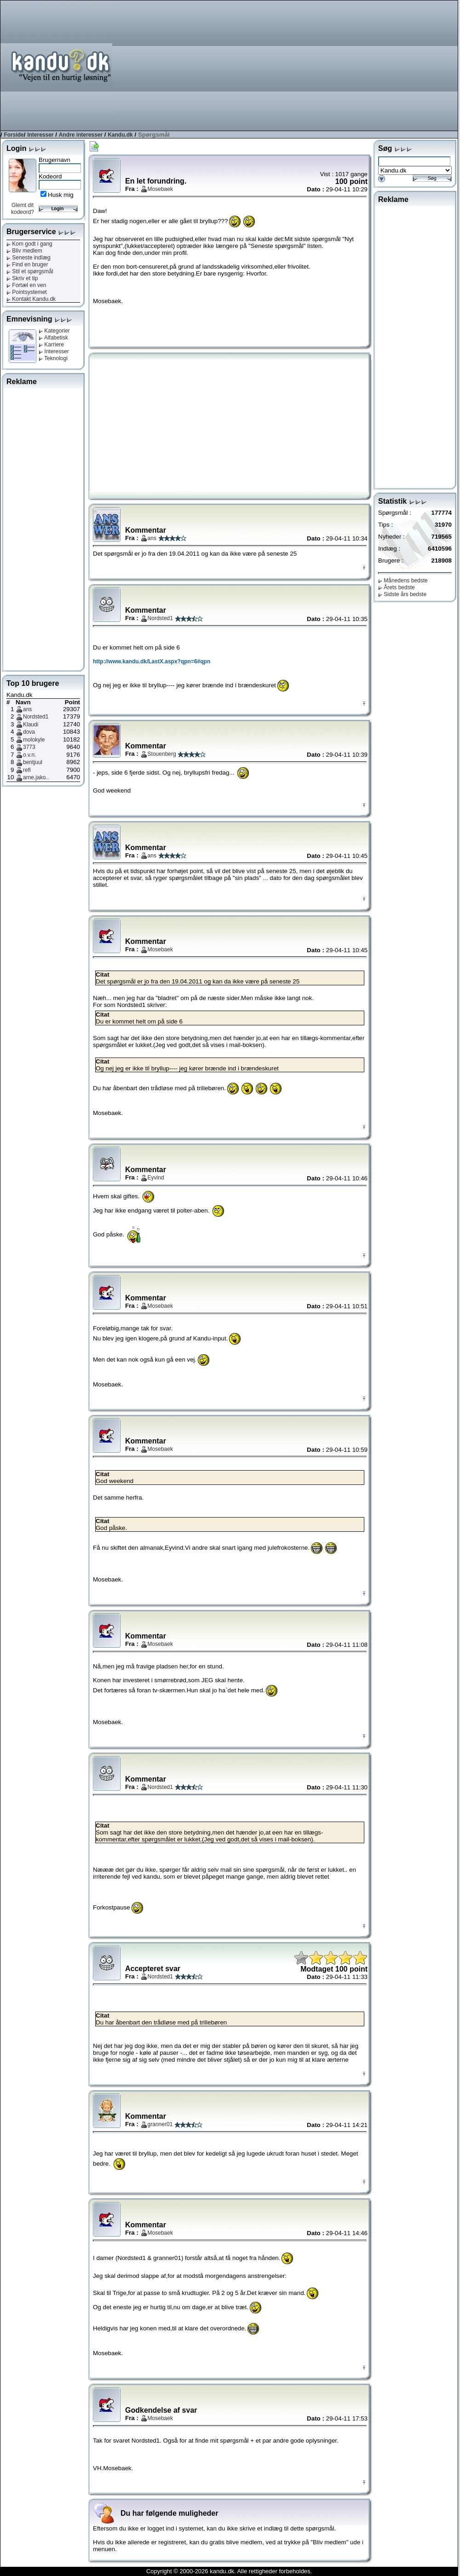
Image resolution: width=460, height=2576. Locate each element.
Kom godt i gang (29, 244)
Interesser (40, 135)
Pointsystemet (26, 292)
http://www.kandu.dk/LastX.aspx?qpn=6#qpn (151, 661)
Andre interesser (81, 135)
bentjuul (32, 762)
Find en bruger (27, 264)
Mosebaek (160, 189)
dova (29, 732)
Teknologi (53, 358)
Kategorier (54, 331)
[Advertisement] (342, 64)
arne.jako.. (36, 777)
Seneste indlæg (28, 257)
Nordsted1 (35, 716)
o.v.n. (29, 755)
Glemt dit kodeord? (22, 208)
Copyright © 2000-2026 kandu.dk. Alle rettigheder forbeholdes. (229, 2571)
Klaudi (30, 724)
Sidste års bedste (402, 594)
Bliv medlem (24, 250)
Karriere (51, 344)
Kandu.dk (120, 135)
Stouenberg (162, 754)
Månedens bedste (403, 580)
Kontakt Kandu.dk (31, 299)
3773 (29, 747)
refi (27, 770)
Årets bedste (396, 587)
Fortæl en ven (26, 285)
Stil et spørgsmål (29, 271)
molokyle (34, 739)
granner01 (160, 2124)
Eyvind (156, 1177)
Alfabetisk (53, 337)
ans (27, 709)
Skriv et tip (22, 278)
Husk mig (61, 194)
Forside (13, 135)
